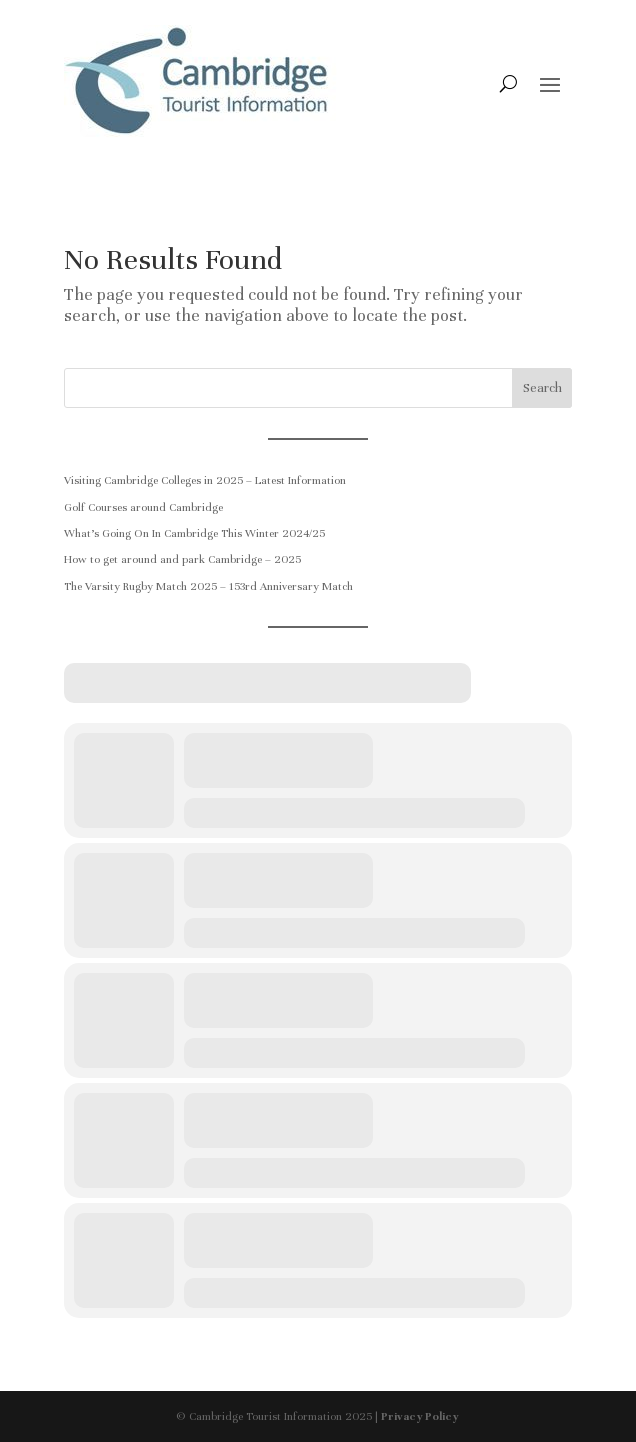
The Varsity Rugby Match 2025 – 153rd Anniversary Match (208, 586)
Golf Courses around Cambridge (143, 507)
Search (542, 388)
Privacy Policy (420, 1416)
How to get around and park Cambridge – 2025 (182, 559)
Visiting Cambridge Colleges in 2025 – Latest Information (205, 480)
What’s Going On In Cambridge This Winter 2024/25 (194, 533)
